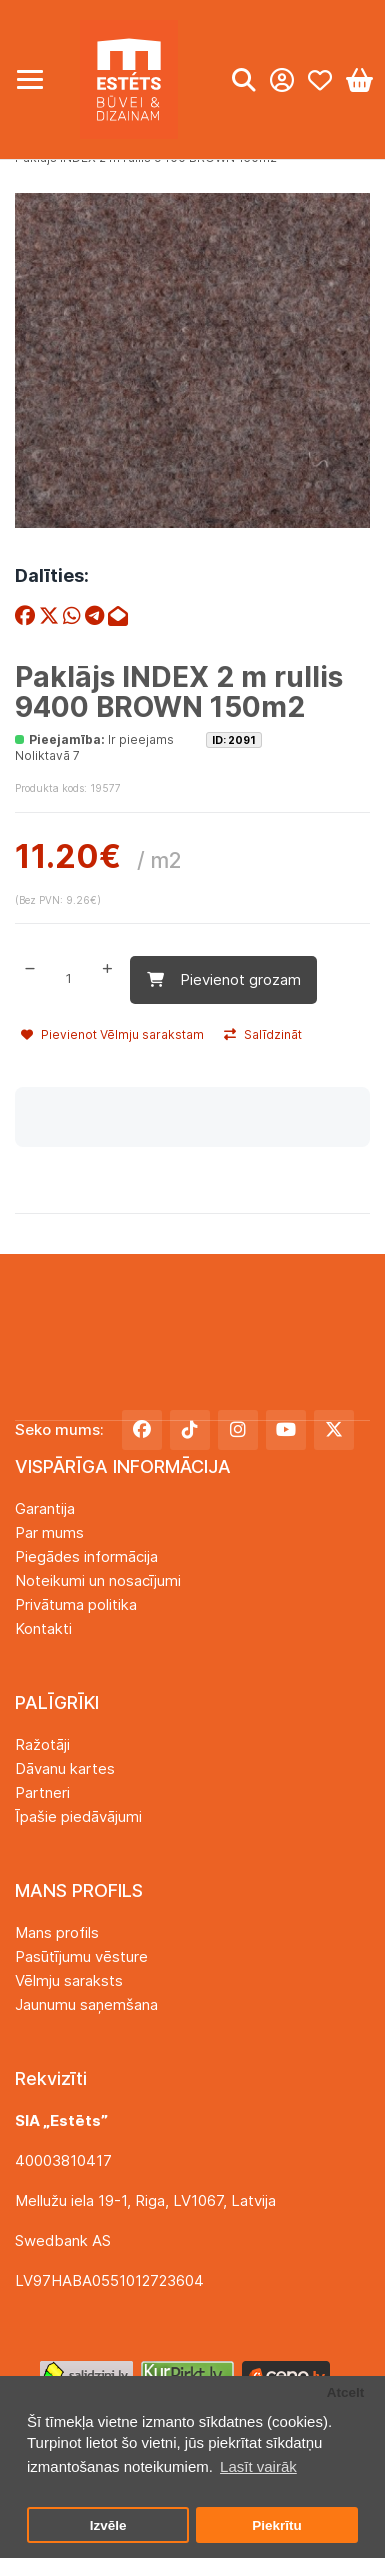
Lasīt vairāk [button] (258, 2466)
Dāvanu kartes (65, 1768)
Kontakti (43, 1628)
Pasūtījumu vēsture (81, 1956)
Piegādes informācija (86, 1556)
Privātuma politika (76, 1604)
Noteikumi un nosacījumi (98, 1580)
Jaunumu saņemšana (86, 2004)
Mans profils (57, 1932)
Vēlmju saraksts (69, 1980)
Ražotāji (42, 1744)
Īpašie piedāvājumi (78, 1816)
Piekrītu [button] (277, 2525)
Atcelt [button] (346, 2392)
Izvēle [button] (108, 2525)
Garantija (45, 1508)
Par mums (49, 1532)
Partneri (42, 1792)
